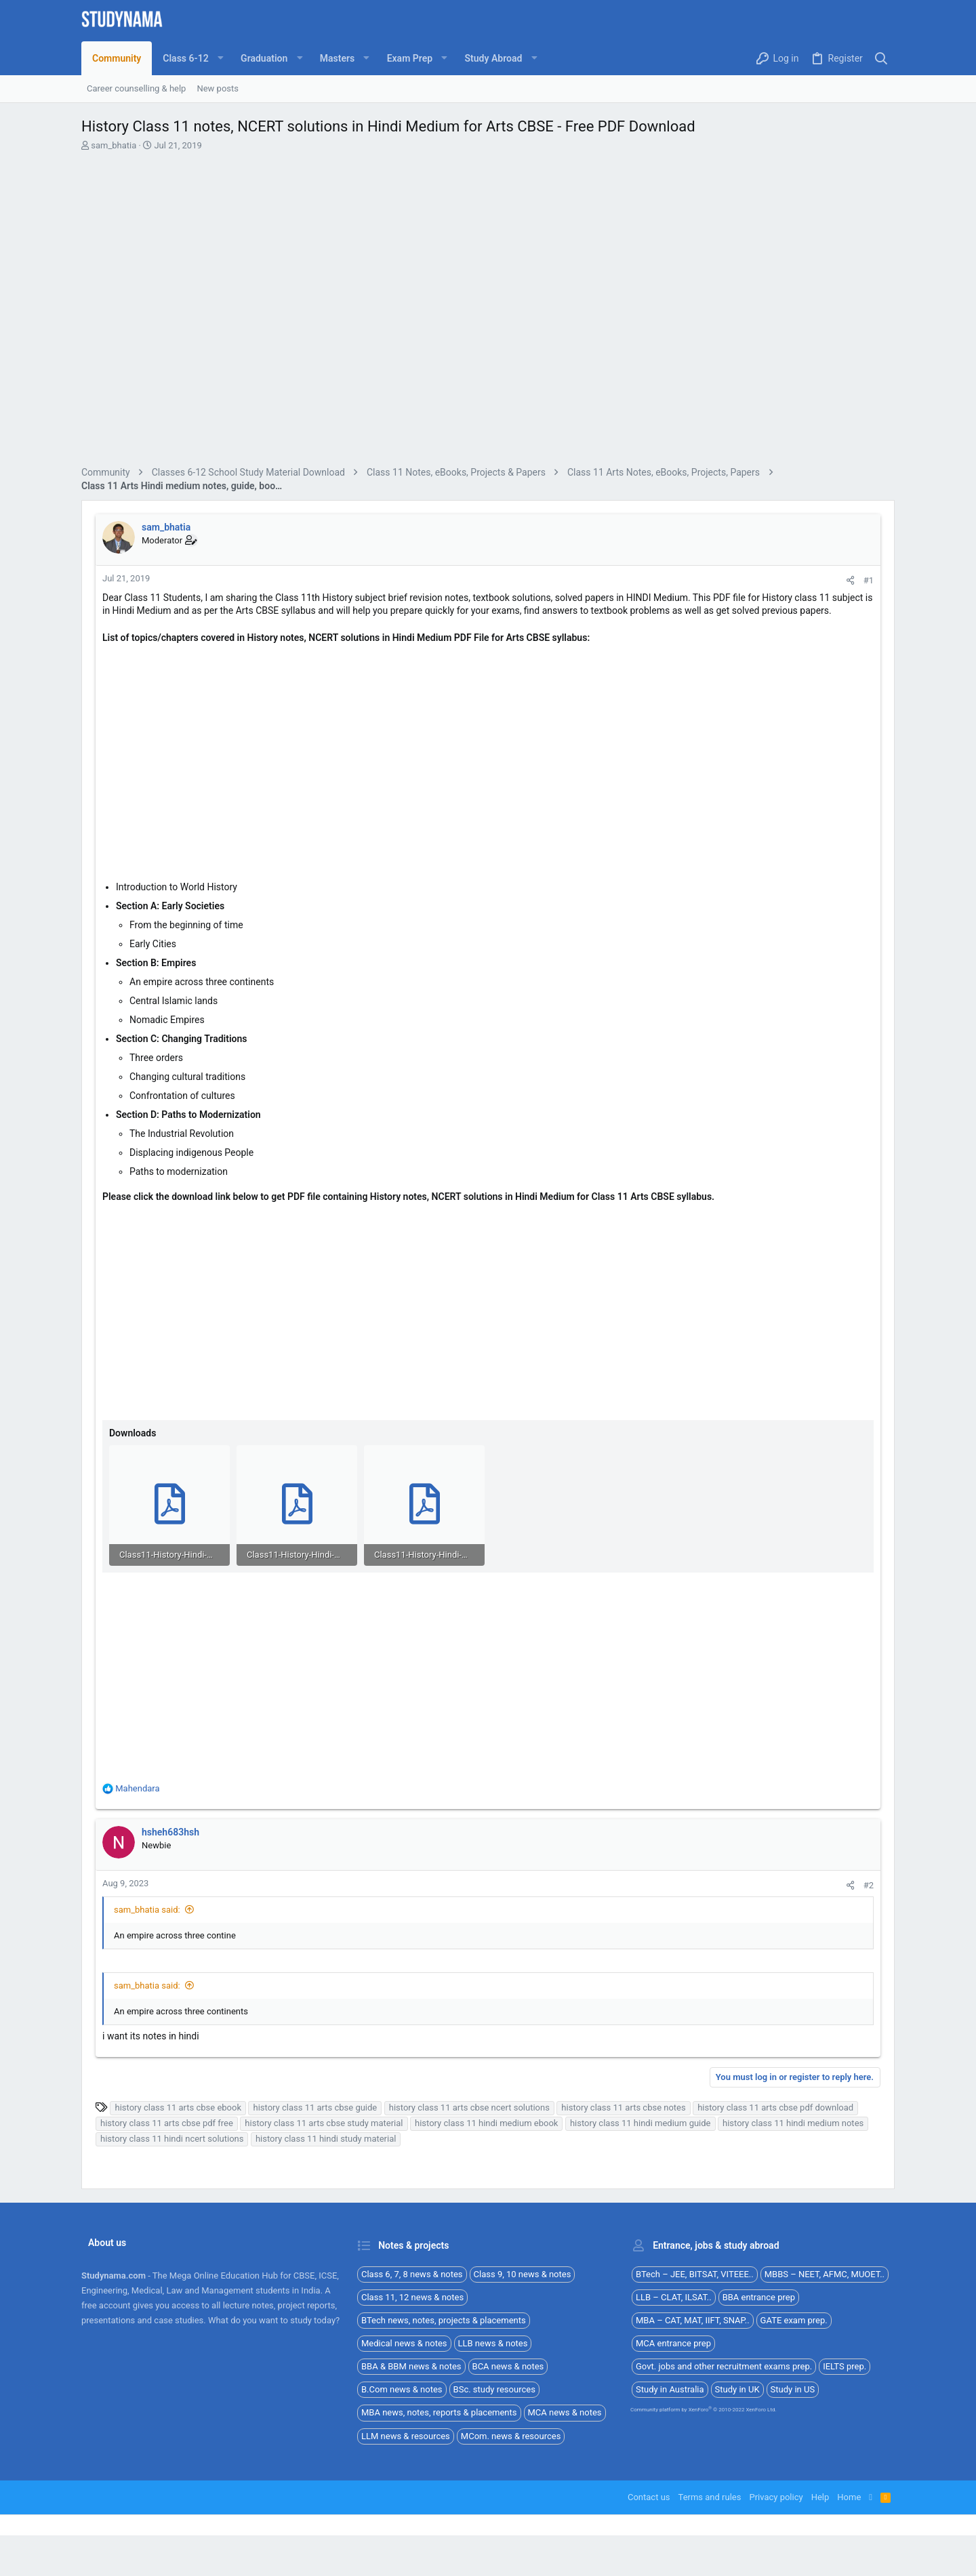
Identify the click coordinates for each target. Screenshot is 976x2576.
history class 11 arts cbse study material (324, 2123)
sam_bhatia (113, 145)
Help (820, 2497)
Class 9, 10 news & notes (522, 2274)
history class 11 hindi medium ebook (486, 2123)
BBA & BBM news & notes (411, 2366)
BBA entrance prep (759, 2297)
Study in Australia (670, 2389)
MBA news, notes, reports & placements (439, 2412)
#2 (868, 1885)
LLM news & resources (405, 2436)
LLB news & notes (493, 2343)
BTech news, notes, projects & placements (443, 2320)
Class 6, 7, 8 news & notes (412, 2274)
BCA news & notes (508, 2366)
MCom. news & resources (511, 2436)
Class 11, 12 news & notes (412, 2297)
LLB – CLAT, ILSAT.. (674, 2297)
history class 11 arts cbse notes (623, 2107)
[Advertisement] (488, 310)
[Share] (850, 580)
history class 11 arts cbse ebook (178, 2107)
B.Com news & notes (402, 2389)
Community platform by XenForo (703, 2410)
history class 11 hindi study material (326, 2139)
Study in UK (737, 2389)
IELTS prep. (844, 2366)
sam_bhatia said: (147, 1910)
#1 (868, 580)
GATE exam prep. (794, 2320)
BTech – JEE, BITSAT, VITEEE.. (695, 2274)
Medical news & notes (404, 2343)
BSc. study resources (494, 2389)
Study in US (793, 2389)
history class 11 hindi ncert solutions (171, 2139)
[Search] (881, 58)
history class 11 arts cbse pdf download (775, 2107)
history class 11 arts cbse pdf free (166, 2123)
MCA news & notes (565, 2412)
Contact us (649, 2497)
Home (849, 2497)
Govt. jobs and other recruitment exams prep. (724, 2366)
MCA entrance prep (673, 2343)
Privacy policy (775, 2497)
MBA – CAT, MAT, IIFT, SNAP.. (693, 2320)
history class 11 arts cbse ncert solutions (469, 2107)
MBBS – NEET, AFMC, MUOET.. (824, 2274)
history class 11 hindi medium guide (640, 2123)
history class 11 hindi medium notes (793, 2123)
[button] (191, 58)
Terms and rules (709, 2497)
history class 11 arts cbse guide (315, 2107)
